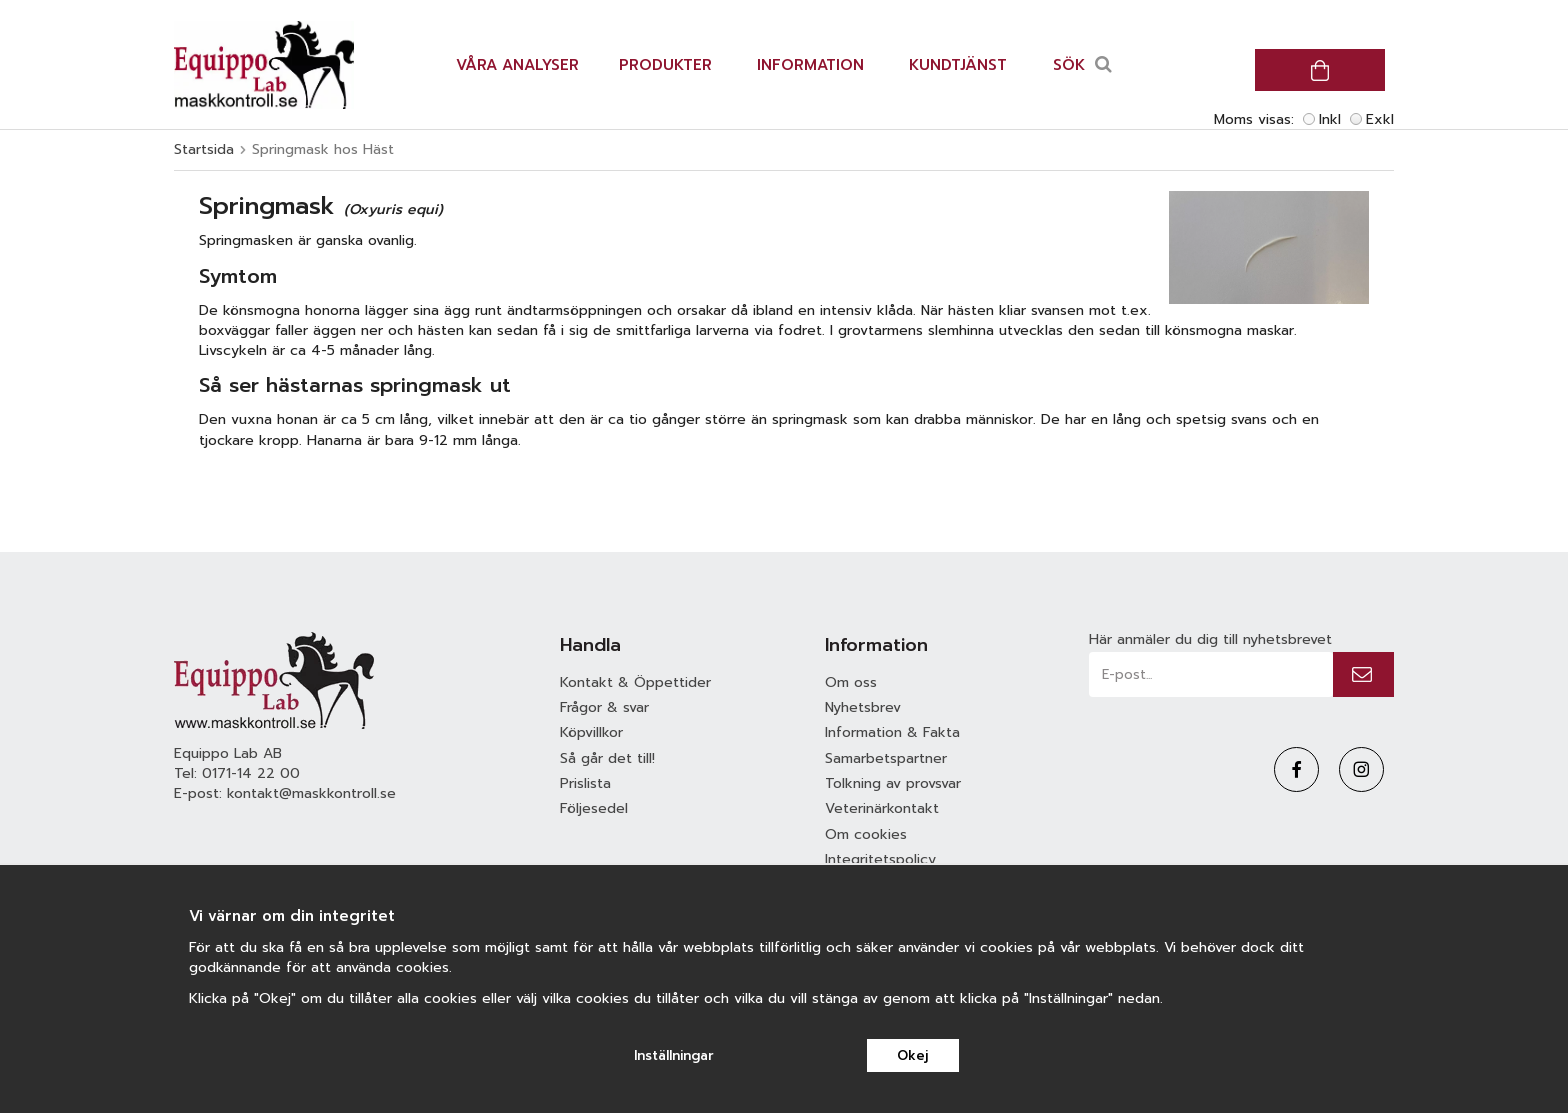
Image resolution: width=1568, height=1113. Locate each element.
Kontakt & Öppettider (635, 682)
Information (810, 65)
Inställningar (674, 1055)
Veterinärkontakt (882, 808)
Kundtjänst (958, 65)
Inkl (1330, 119)
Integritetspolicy (880, 859)
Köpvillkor (591, 732)
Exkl (1380, 119)
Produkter (665, 65)
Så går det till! (607, 758)
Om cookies (866, 834)
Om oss (851, 682)
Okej (912, 1055)
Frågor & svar (604, 707)
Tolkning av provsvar (893, 783)
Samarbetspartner (886, 758)
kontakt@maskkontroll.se (311, 793)
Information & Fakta (892, 732)
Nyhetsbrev (863, 707)
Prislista (585, 783)
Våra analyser (517, 65)
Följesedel (594, 808)
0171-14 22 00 (251, 773)
